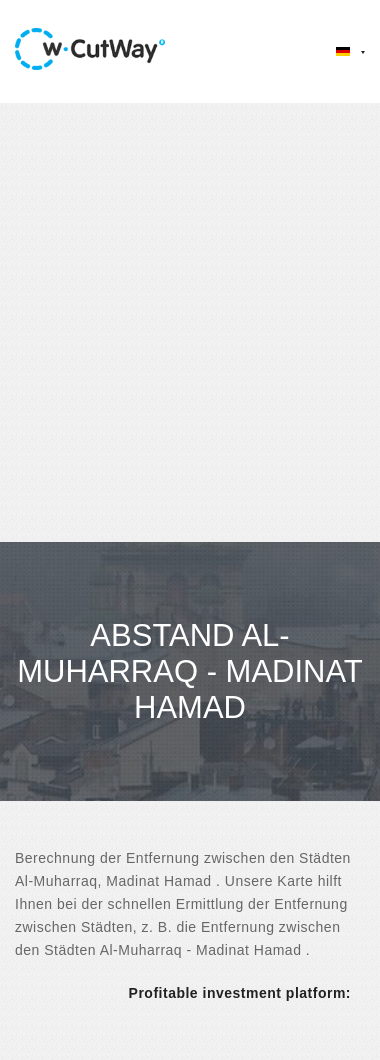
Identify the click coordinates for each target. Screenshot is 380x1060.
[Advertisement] (187, 322)
